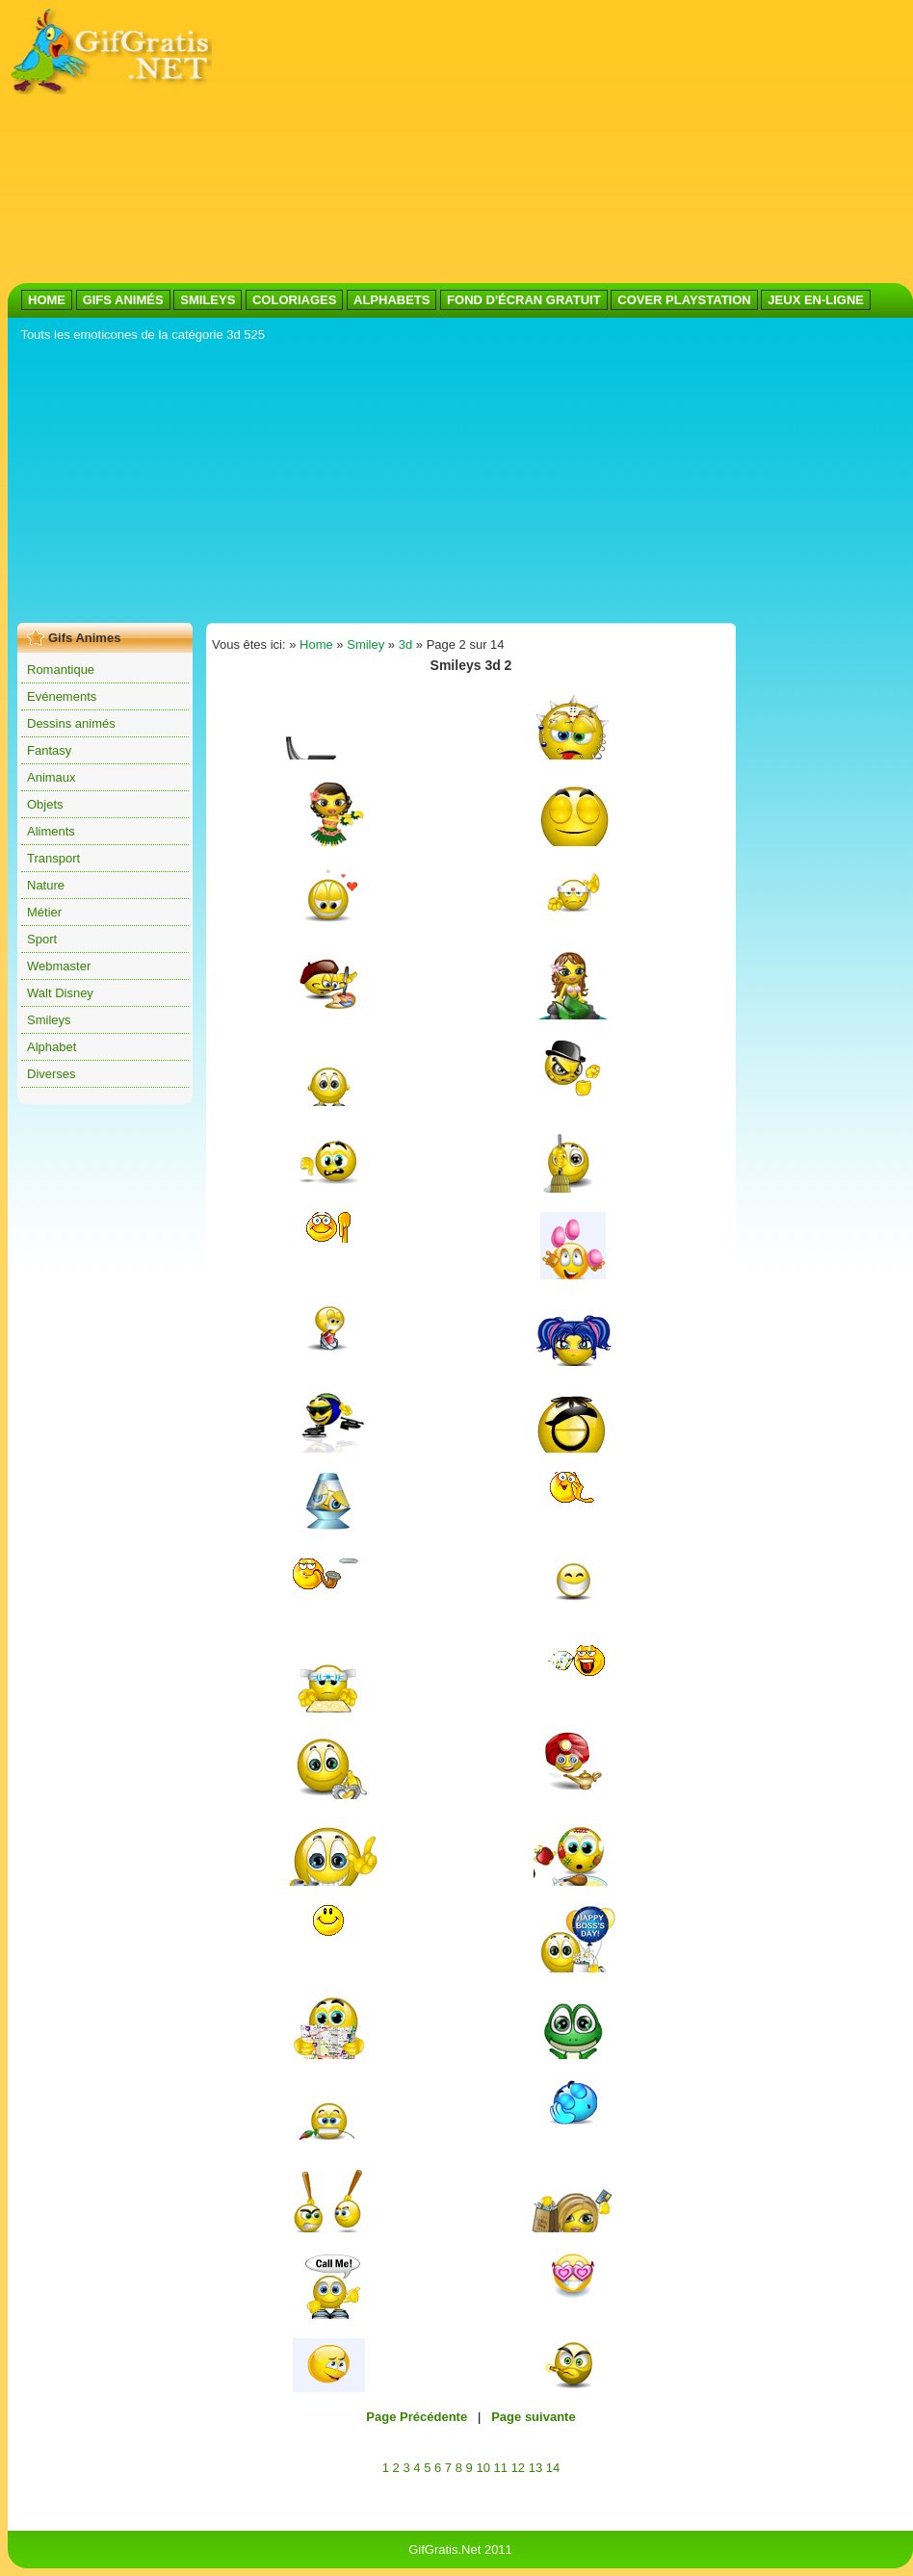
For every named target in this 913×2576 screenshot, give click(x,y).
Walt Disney (60, 993)
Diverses (51, 1074)
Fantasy (49, 750)
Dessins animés (71, 723)
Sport (42, 939)
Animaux (51, 777)
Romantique (60, 669)
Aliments (51, 831)
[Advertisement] (454, 142)
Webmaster (59, 966)
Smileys (49, 1020)
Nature (46, 885)
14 (553, 2467)
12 (518, 2467)
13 (535, 2467)
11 (501, 2467)
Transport (53, 858)
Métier (44, 912)
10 (482, 2467)
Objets (45, 804)
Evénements (61, 696)
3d (405, 644)
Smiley (365, 644)
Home (316, 644)
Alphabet (51, 1047)
